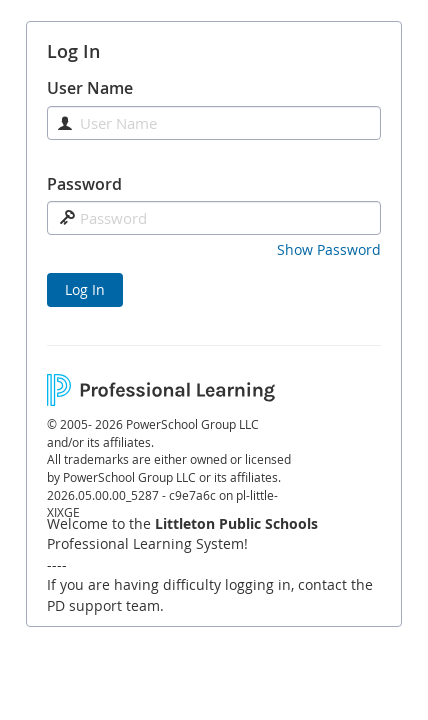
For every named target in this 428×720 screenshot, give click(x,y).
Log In (85, 289)
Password (84, 184)
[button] (329, 250)
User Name (90, 88)
